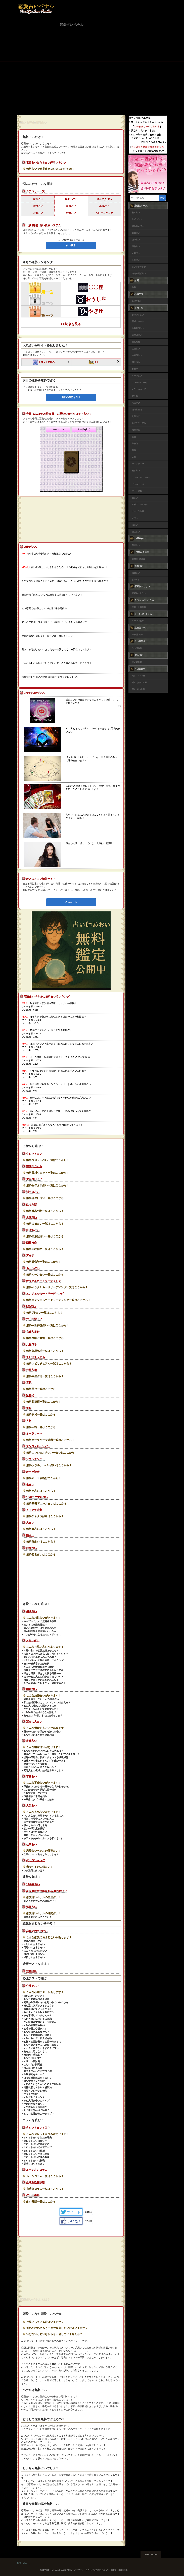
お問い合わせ (24, 2563)
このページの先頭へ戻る (154, 2554)
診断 (134, 287)
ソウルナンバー (35, 1459)
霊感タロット (34, 1166)
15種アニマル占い (37, 1497)
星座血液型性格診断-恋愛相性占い (46, 1891)
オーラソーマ (34, 1433)
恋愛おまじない (139, 593)
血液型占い (32, 1230)
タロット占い (34, 1153)
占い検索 (71, 245)
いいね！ (74, 2221)
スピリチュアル (35, 1357)
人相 (28, 1420)
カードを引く (83, 429)
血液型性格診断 (35, 2182)
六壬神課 (136, 403)
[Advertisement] (92, 89)
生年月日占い (34, 1179)
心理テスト (32, 1985)
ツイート (73, 2212)
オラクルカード (139, 389)
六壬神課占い (34, 1319)
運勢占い (31, 1907)
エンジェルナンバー (38, 1446)
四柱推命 (31, 1242)
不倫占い (104, 204)
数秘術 (30, 1395)
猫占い (30, 1535)
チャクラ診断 (34, 1509)
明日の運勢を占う (71, 397)
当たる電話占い (139, 273)
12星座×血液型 (138, 559)
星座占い (136, 545)
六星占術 (31, 1369)
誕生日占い (32, 1191)
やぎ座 (91, 311)
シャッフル (58, 429)
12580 (88, 2221)
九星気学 (31, 1344)
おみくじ (136, 579)
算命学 (30, 1255)
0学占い (31, 1306)
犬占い (30, 1522)
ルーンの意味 (138, 621)
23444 (88, 2212)
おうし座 (91, 299)
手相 (28, 1408)
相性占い (37, 198)
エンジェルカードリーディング (45, 1293)
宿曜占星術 (32, 1331)
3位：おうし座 (138, 689)
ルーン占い (32, 1268)
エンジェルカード (140, 382)
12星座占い (33, 1884)
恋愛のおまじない (37, 1931)
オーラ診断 (32, 1471)
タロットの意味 (139, 607)
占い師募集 (137, 662)
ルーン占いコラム (37, 2169)
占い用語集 (32, 2195)
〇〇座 (90, 287)
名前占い (31, 1217)
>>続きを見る (71, 324)
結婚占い (37, 204)
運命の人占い (104, 198)
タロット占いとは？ (38, 2127)
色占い (30, 1484)
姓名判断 (31, 1204)
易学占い (136, 470)
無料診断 (31, 1971)
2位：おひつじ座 (139, 682)
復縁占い (71, 204)
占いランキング (104, 211)
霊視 (28, 1382)
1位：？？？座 (138, 675)
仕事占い (71, 211)
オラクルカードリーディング (43, 1280)
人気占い (37, 211)
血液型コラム (138, 634)
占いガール (71, 902)
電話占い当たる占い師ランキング (46, 162)
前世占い (31, 1548)
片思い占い (71, 198)
